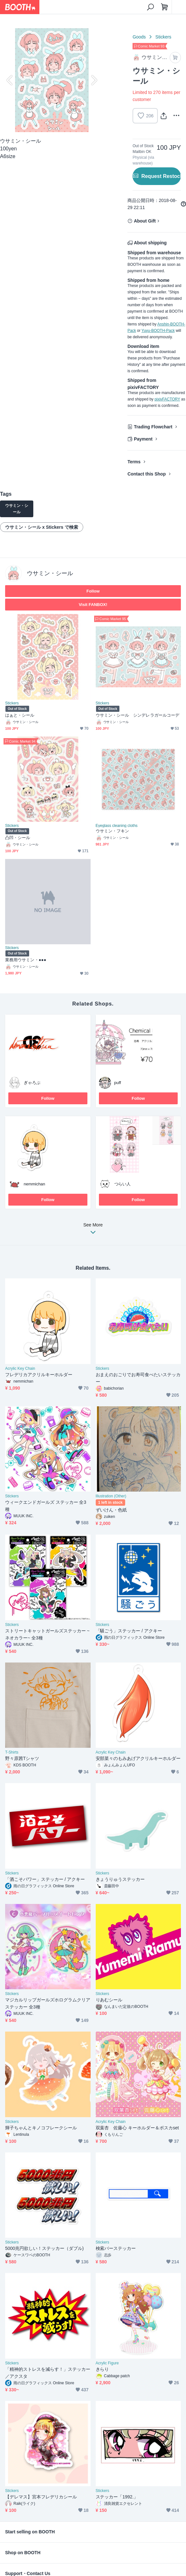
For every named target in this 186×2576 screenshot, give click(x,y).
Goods (139, 36)
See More (93, 1230)
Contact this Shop (146, 473)
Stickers (163, 36)
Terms (134, 461)
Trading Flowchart (153, 426)
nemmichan (34, 1184)
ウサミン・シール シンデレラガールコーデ (138, 715)
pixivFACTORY (167, 399)
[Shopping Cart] (165, 7)
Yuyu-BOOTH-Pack (158, 330)
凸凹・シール (17, 837)
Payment (143, 439)
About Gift (145, 220)
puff (117, 1082)
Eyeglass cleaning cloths (117, 826)
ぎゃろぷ (32, 1082)
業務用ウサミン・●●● (25, 959)
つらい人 (122, 1184)
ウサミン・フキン (112, 831)
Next (93, 80)
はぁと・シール (20, 715)
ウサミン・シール (50, 573)
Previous (10, 80)
